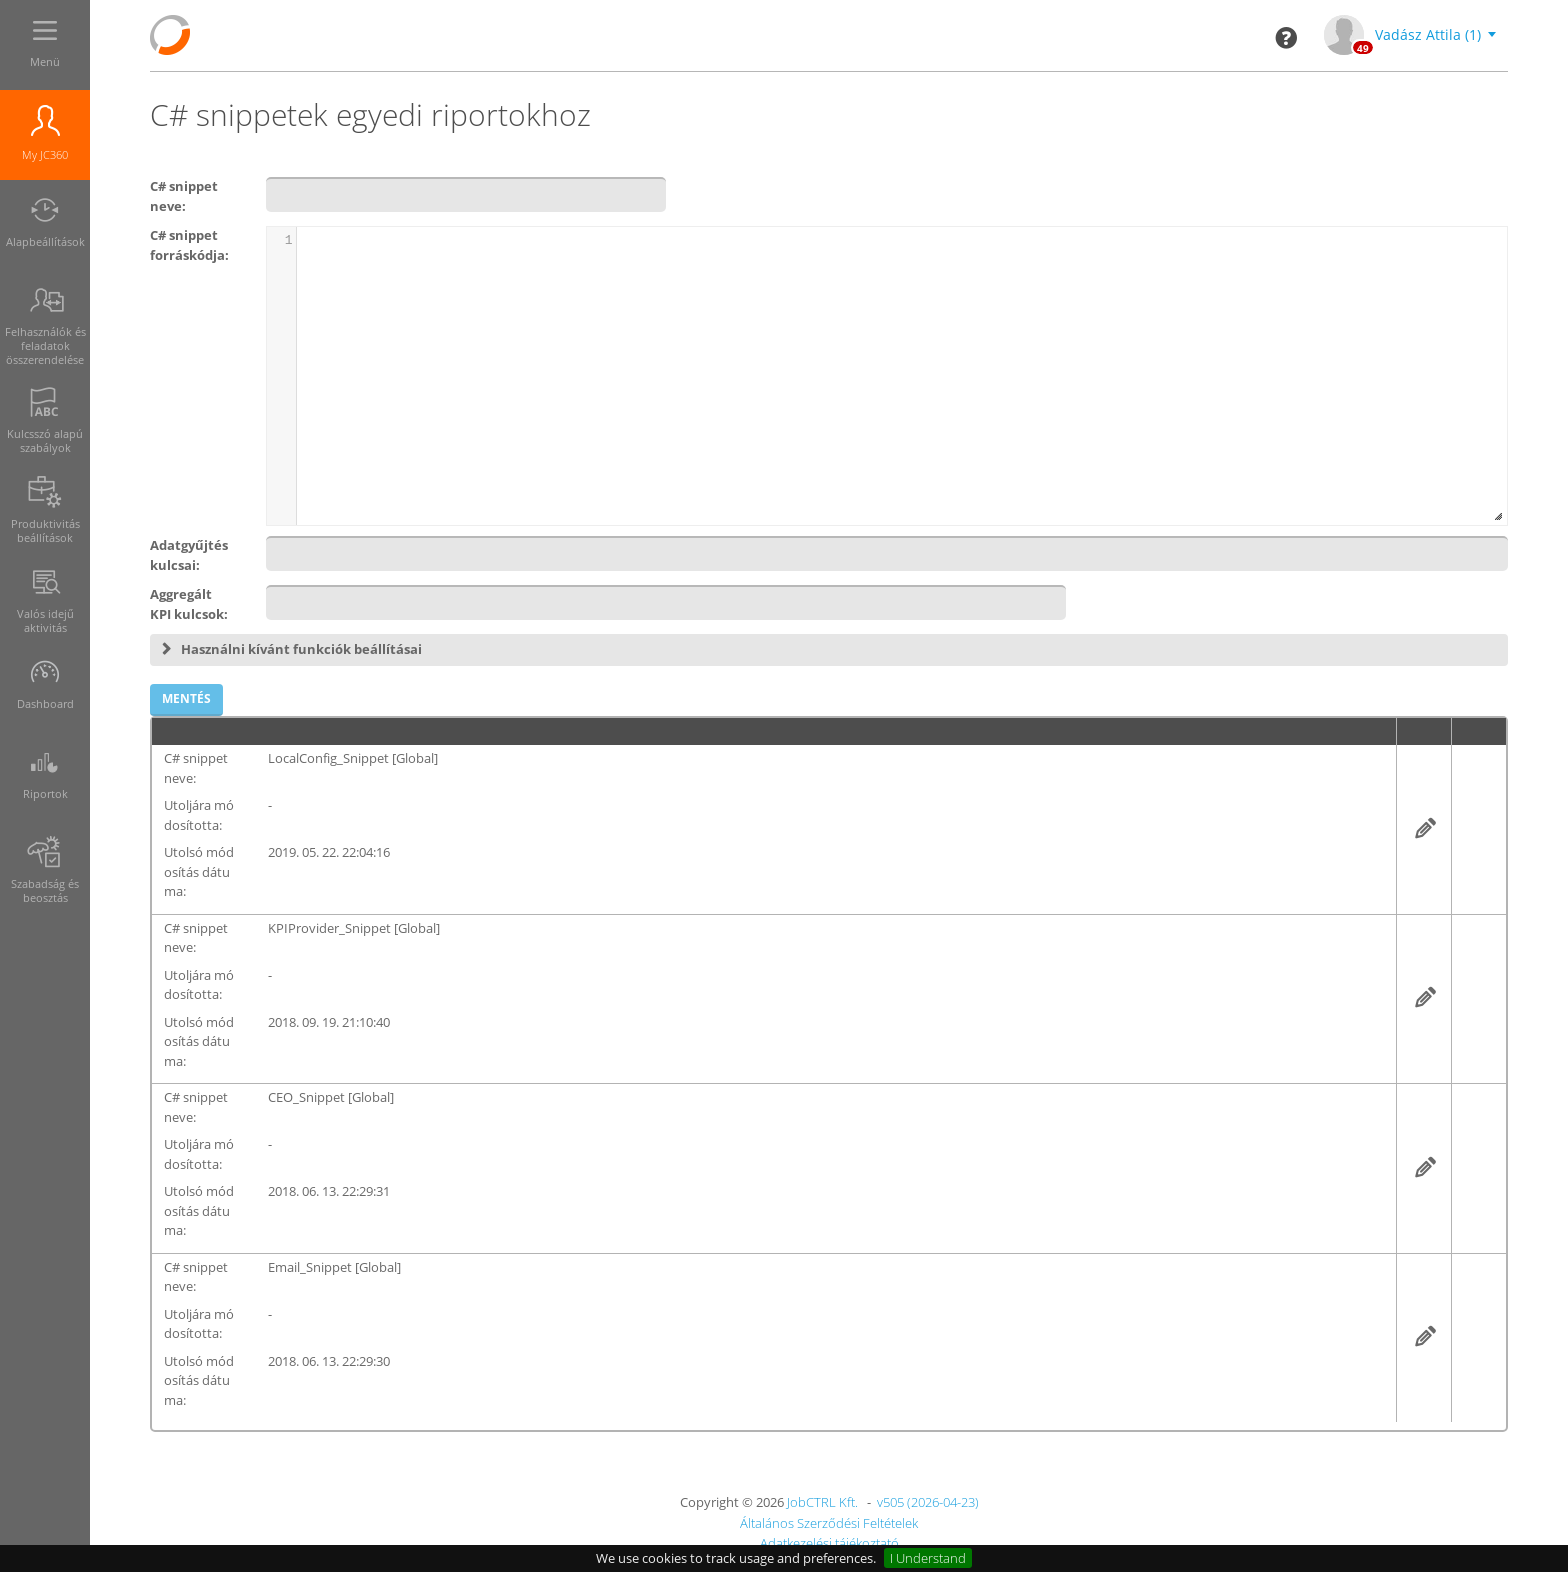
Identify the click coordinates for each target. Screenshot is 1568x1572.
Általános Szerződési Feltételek (829, 1523)
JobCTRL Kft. (822, 1502)
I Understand (928, 1558)
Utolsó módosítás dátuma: (199, 871)
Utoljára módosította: (199, 815)
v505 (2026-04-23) (928, 1502)
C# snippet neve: (196, 768)
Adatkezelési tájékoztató (829, 1543)
